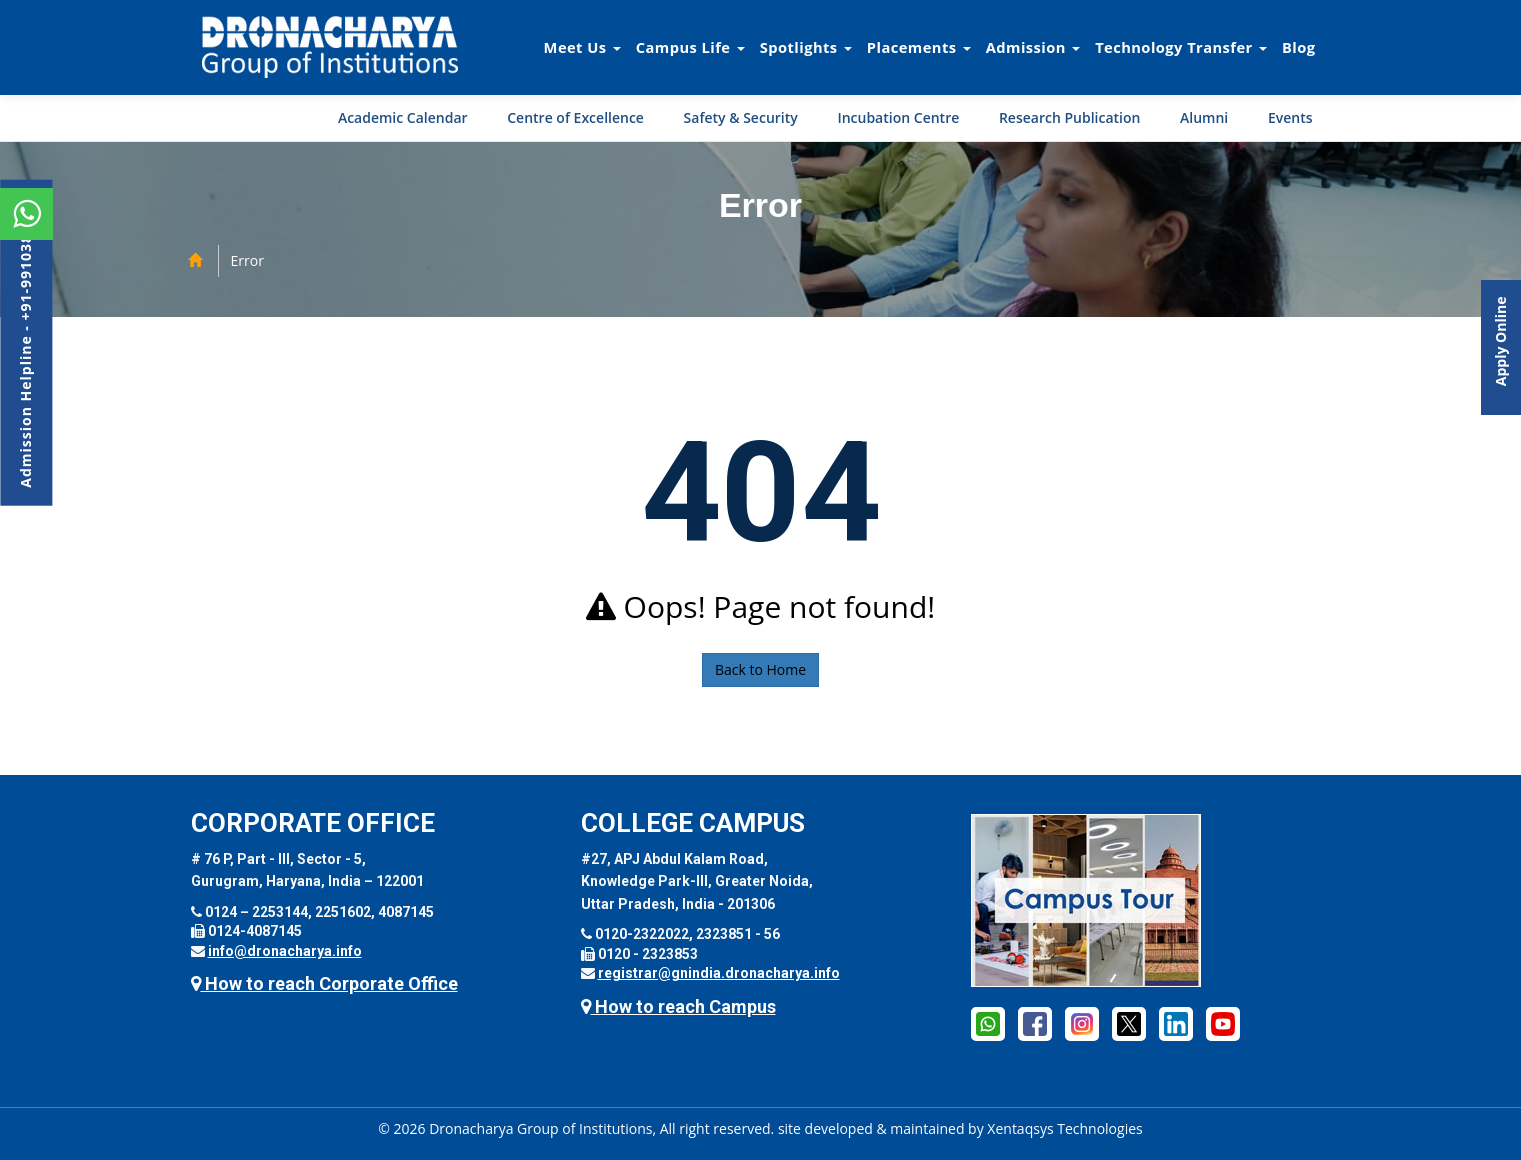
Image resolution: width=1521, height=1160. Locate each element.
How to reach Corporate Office (324, 983)
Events (1290, 117)
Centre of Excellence (575, 117)
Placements (919, 47)
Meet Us (582, 47)
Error (247, 260)
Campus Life (690, 47)
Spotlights (806, 47)
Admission (1033, 47)
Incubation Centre (898, 117)
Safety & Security (741, 117)
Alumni (1204, 117)
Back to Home (760, 669)
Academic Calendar (403, 117)
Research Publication (1070, 117)
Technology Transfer (1181, 47)
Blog (1299, 47)
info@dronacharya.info (285, 951)
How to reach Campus (678, 1006)
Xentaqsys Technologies (1064, 1128)
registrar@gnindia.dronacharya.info (719, 973)
